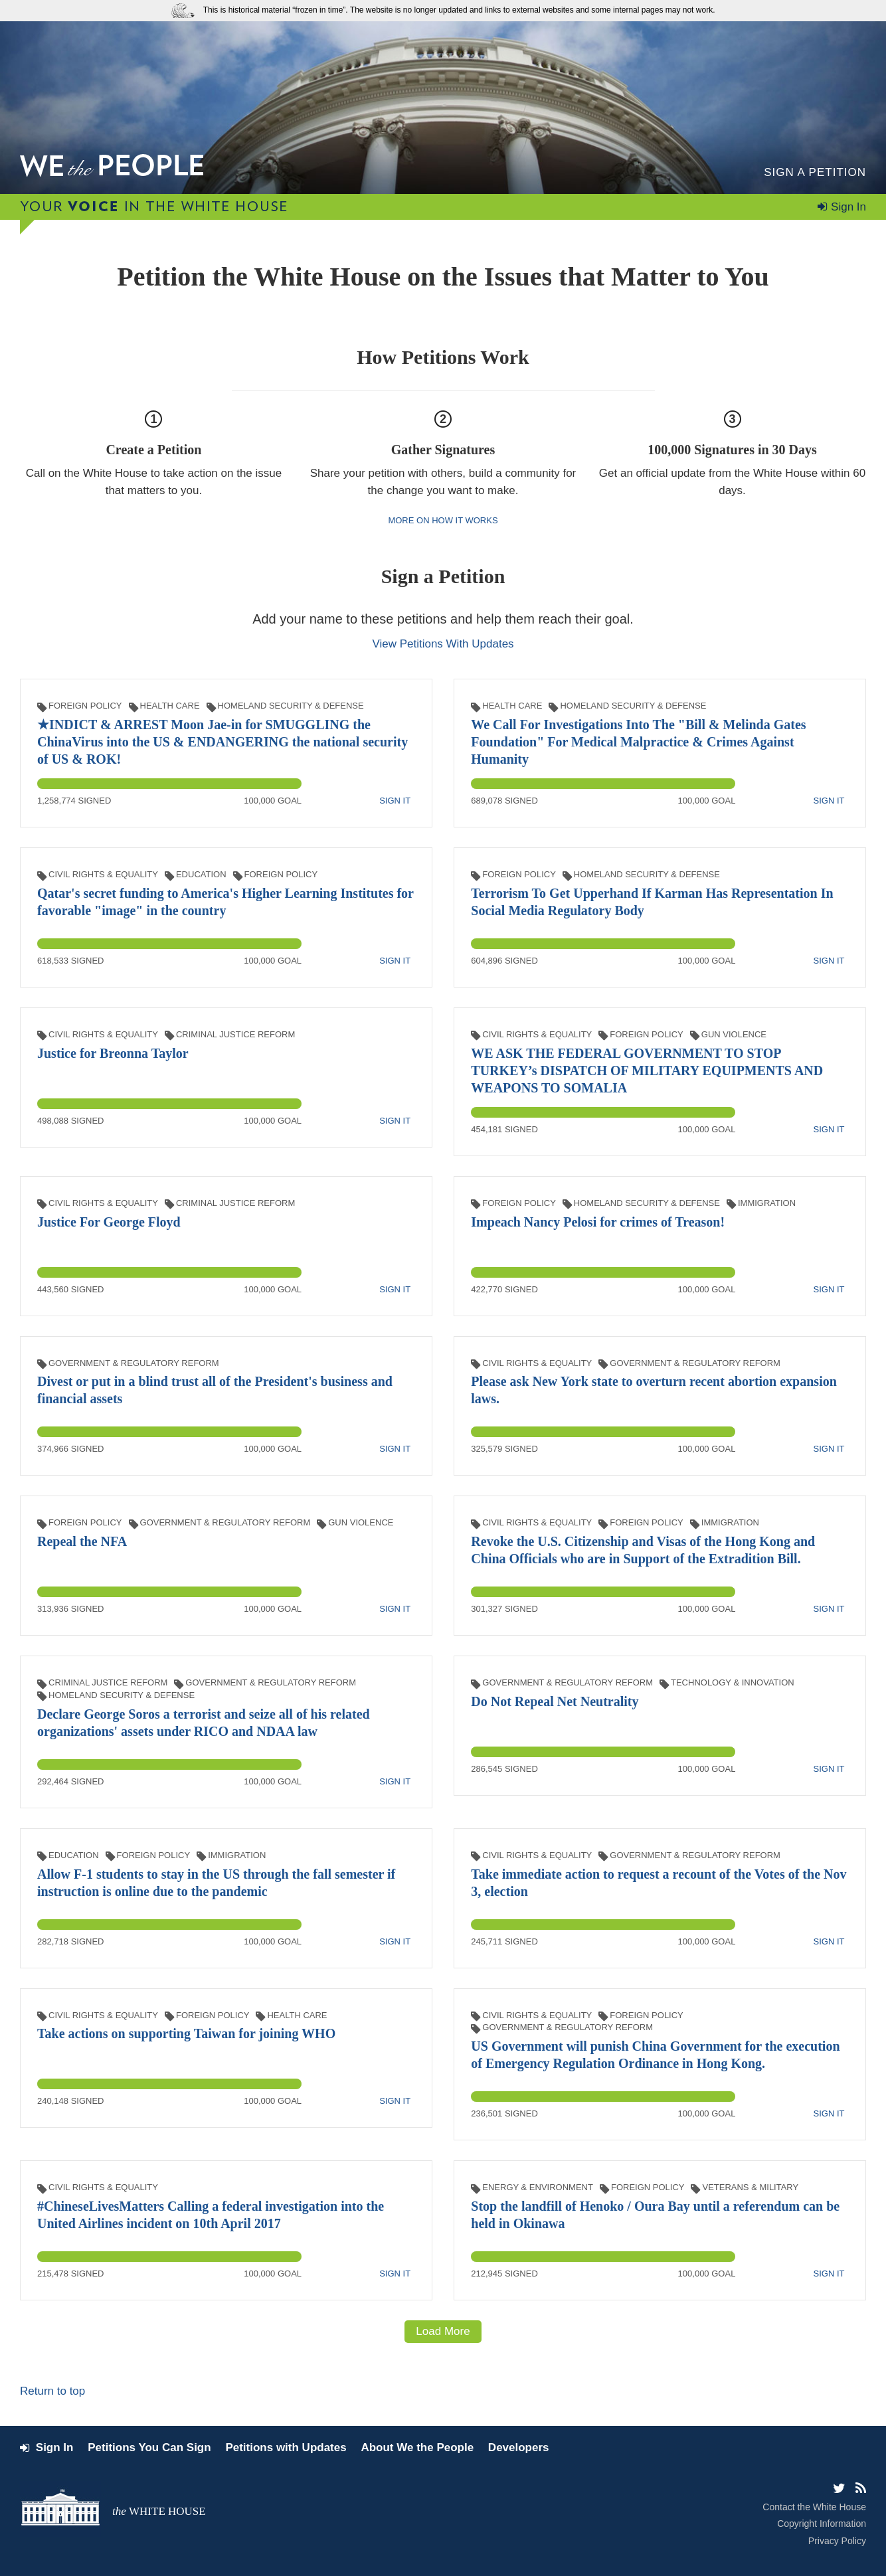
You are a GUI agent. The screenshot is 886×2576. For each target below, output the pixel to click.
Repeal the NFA (82, 1541)
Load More (443, 2331)
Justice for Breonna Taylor (113, 1053)
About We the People (417, 2447)
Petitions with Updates (285, 2447)
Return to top (52, 2391)
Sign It (394, 801)
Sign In (848, 207)
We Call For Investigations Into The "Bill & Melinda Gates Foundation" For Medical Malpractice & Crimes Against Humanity (638, 741)
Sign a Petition (815, 172)
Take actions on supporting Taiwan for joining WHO (186, 2033)
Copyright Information (821, 2523)
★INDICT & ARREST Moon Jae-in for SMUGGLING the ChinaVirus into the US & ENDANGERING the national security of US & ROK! (222, 741)
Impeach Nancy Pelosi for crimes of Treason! (598, 1222)
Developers (518, 2447)
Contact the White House (814, 2507)
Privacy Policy (837, 2540)
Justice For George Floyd (109, 1222)
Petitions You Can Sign (149, 2447)
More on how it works (442, 520)
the (159, 2511)
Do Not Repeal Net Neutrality (554, 1701)
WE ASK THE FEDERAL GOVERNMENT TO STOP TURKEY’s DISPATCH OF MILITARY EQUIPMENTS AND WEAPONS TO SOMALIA (647, 1070)
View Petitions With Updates (442, 644)
